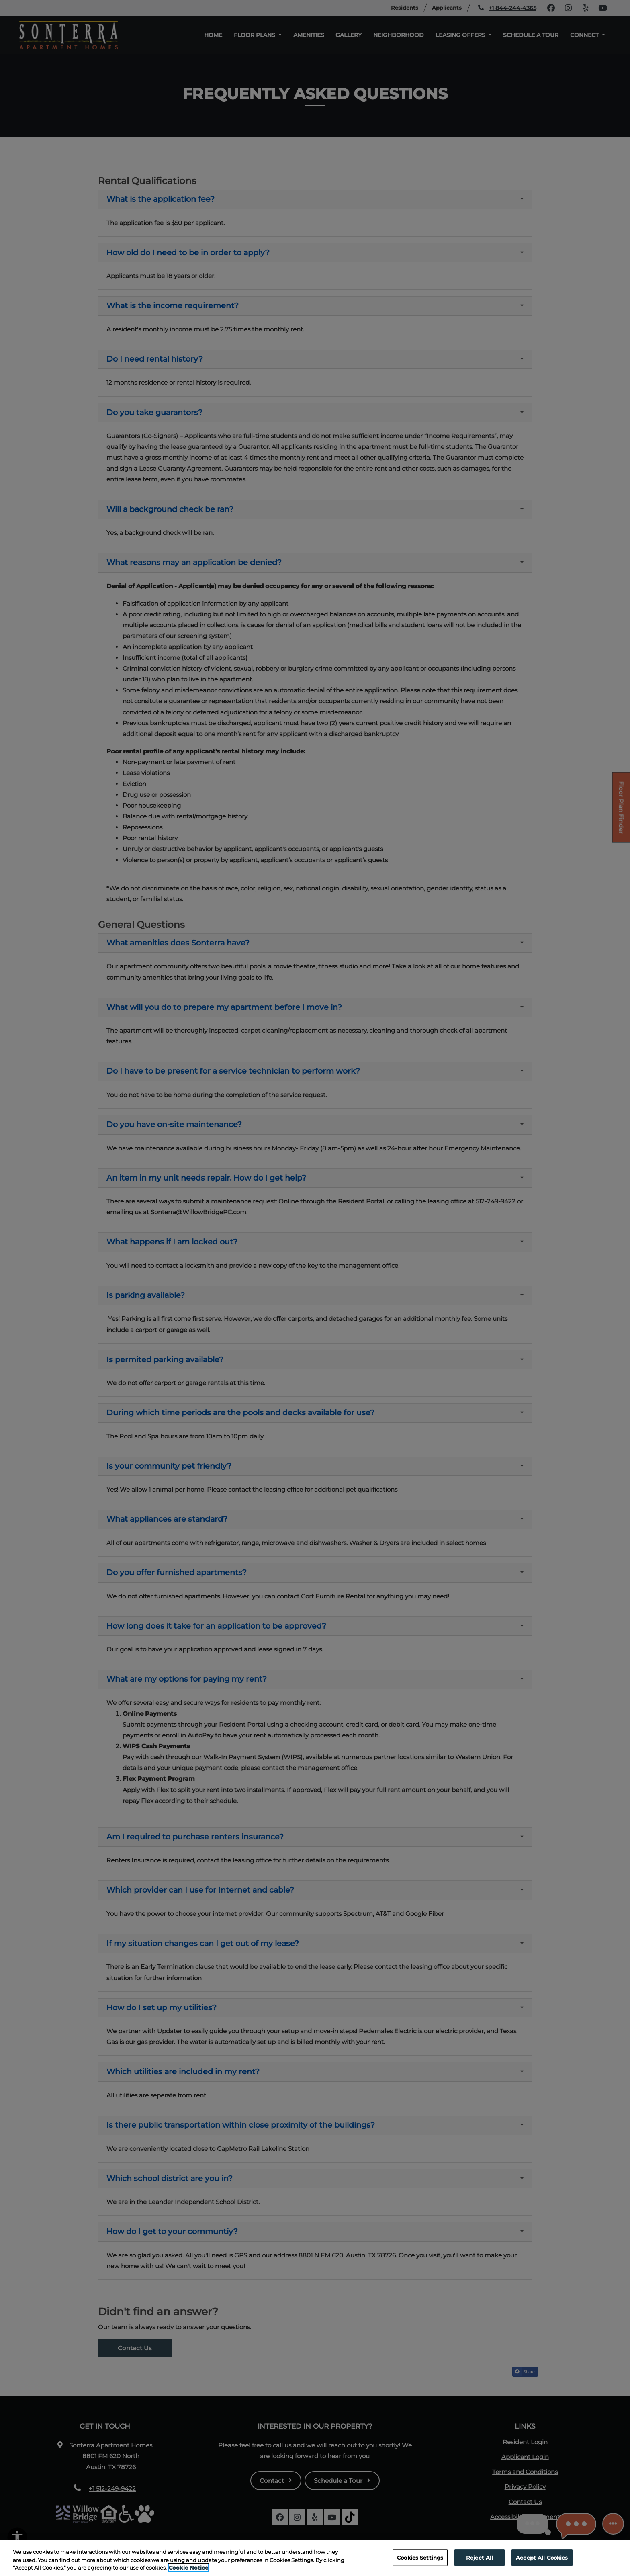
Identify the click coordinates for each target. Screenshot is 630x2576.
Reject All (479, 2563)
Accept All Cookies (542, 2563)
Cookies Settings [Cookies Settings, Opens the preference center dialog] (420, 2563)
